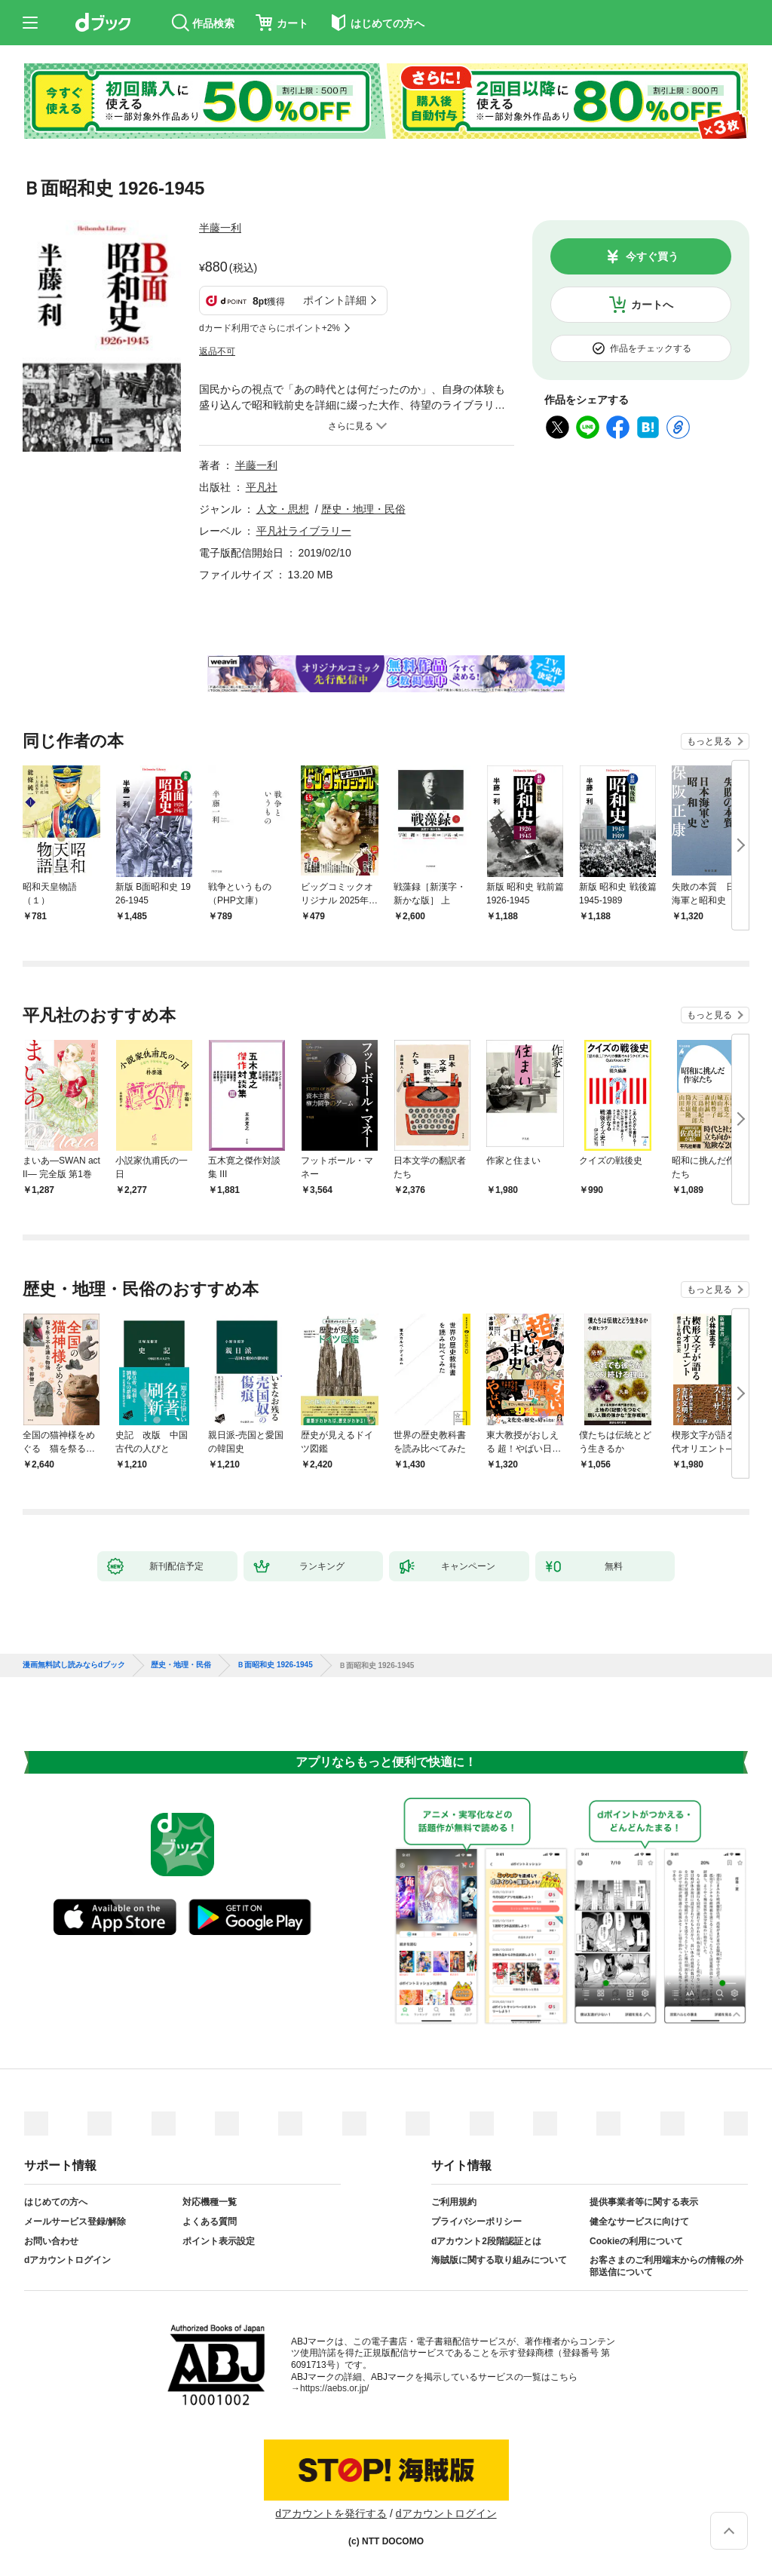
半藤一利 (220, 228)
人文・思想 (282, 509)
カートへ (652, 305)
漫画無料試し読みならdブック (74, 1665)
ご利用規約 (453, 2202)
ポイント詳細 (334, 300)
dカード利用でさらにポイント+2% (269, 328)
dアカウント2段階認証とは (486, 2241)
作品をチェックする (650, 348)
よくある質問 (209, 2221)
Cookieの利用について (636, 2241)
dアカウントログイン (67, 2260)
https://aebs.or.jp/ (334, 2388)
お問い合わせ (51, 2241)
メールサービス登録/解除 (75, 2221)
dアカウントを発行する (331, 2513)
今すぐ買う (652, 256)
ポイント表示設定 (218, 2241)
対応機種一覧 (209, 2202)
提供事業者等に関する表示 (644, 2202)
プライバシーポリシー (476, 2221)
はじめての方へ (55, 2202)
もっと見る (709, 741)
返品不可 (217, 351)
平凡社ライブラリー (303, 531)
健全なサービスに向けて (639, 2221)
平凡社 (261, 487)
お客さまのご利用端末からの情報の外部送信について (666, 2266)
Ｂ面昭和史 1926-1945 (275, 1665)
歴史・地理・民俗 (363, 509)
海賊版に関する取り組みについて (499, 2260)
